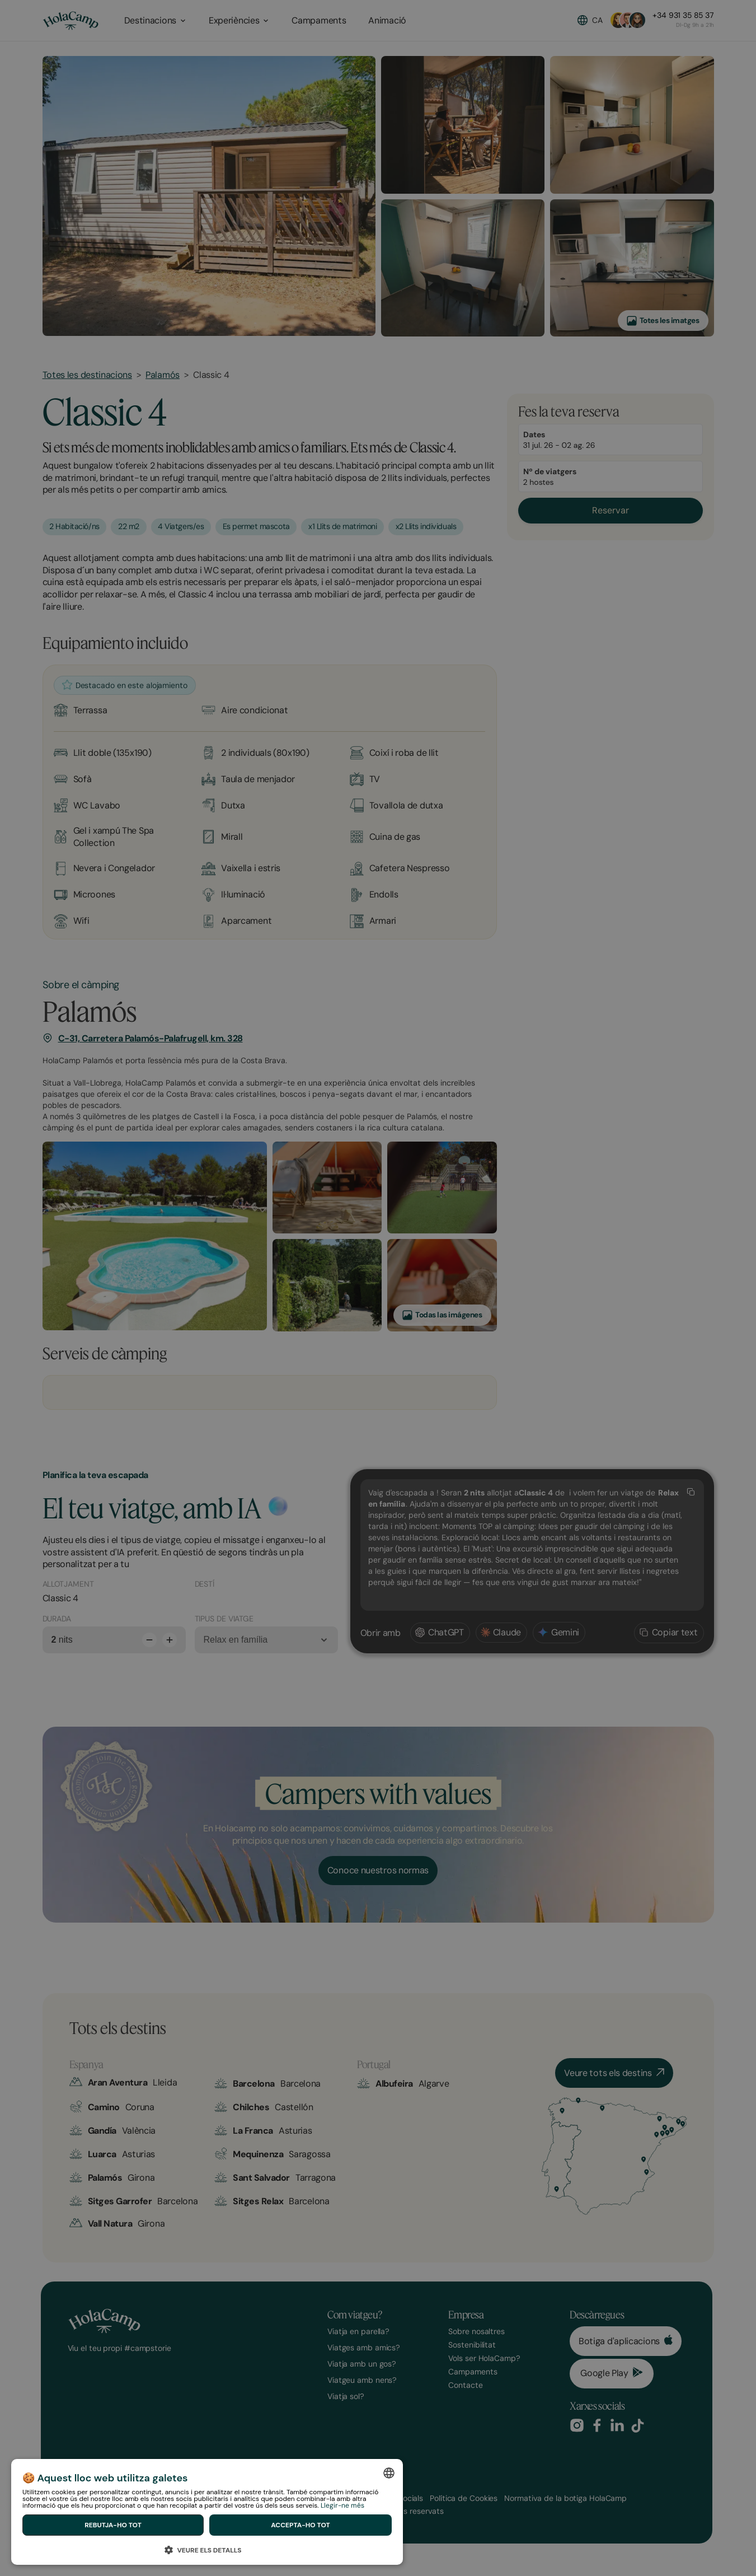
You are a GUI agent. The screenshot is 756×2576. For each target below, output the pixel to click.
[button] (207, 2548)
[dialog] (207, 2512)
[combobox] (389, 2473)
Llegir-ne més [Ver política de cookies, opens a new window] (342, 2505)
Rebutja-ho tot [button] (113, 2525)
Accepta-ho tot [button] (300, 2525)
